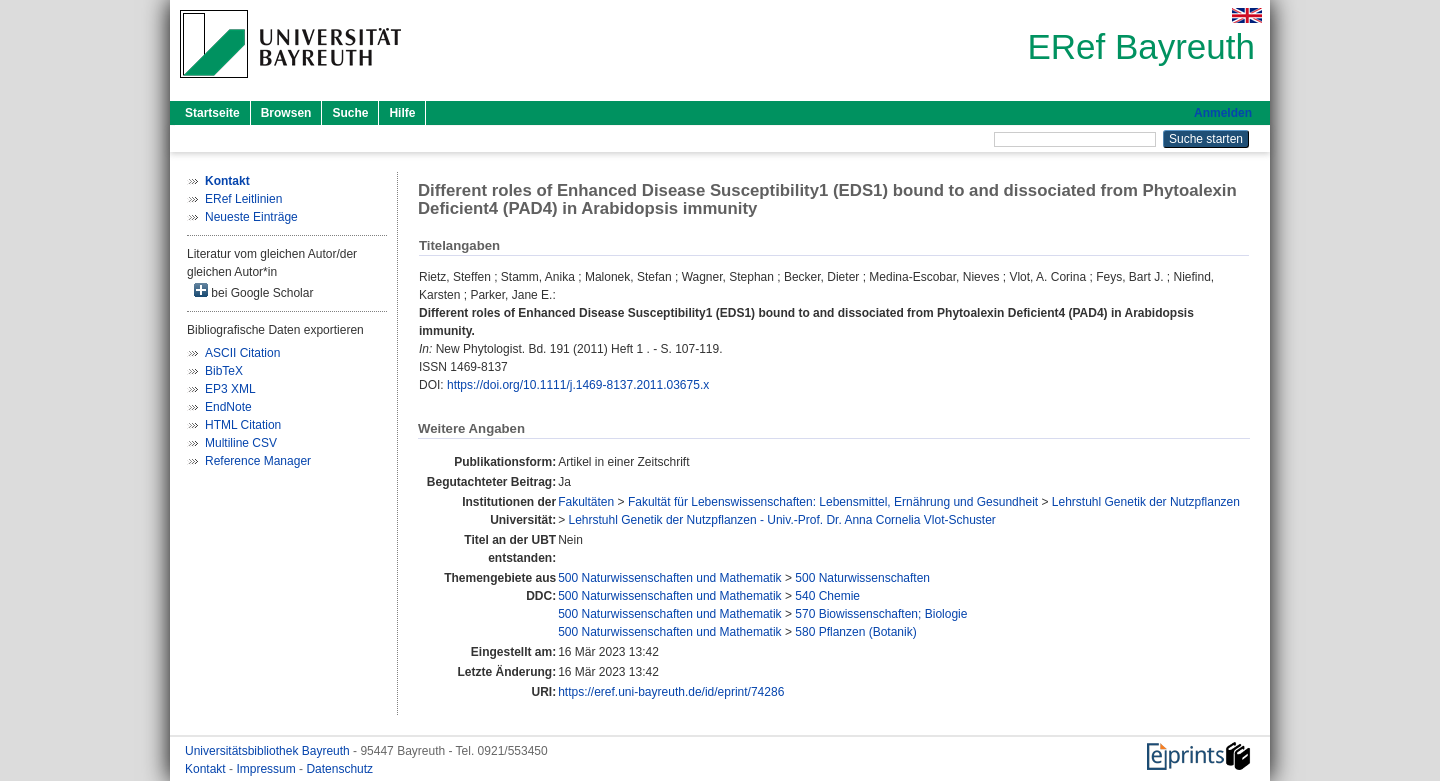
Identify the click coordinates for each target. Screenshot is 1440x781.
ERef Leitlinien (243, 199)
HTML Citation (243, 425)
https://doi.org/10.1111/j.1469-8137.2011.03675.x (578, 385)
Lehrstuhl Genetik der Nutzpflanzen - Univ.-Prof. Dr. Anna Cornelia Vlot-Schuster (782, 520)
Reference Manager (258, 461)
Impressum (267, 769)
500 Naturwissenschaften (862, 578)
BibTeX (224, 371)
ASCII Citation (242, 353)
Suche (350, 113)
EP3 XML (230, 389)
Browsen (286, 113)
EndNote (228, 407)
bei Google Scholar (253, 291)
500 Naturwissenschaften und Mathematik (669, 578)
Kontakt (207, 769)
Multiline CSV (241, 443)
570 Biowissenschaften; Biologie (881, 614)
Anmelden (1223, 113)
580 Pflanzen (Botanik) (855, 632)
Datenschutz (339, 769)
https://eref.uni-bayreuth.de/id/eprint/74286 (671, 692)
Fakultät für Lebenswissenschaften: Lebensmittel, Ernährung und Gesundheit (833, 502)
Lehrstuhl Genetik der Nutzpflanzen (1146, 502)
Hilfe (402, 113)
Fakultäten (586, 502)
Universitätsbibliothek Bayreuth (269, 751)
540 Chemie (827, 596)
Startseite (212, 113)
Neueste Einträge (251, 217)
